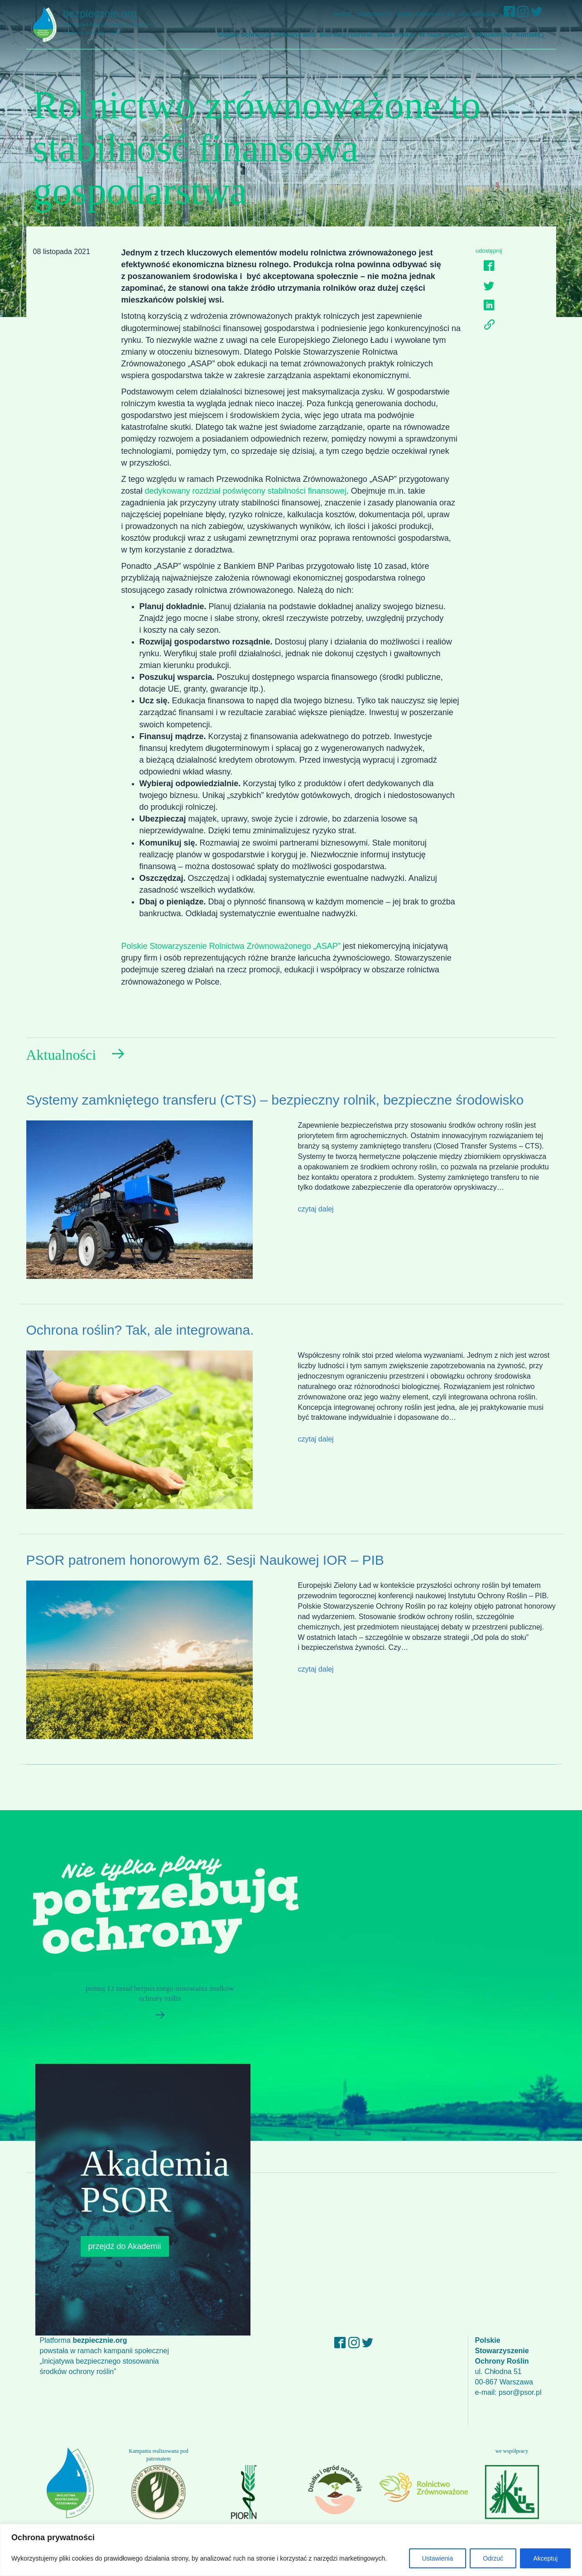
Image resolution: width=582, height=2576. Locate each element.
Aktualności (493, 34)
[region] (291, 2550)
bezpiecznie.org (113, 22)
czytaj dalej (316, 1209)
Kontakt (528, 34)
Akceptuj (545, 2558)
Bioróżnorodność (346, 34)
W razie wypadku (445, 34)
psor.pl (342, 13)
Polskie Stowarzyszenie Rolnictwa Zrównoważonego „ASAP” (231, 946)
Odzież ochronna (244, 34)
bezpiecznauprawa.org (425, 13)
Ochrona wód (295, 34)
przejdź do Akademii (124, 2246)
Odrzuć (493, 2558)
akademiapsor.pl (480, 13)
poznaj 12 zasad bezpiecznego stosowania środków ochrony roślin (156, 2005)
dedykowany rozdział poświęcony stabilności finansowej (245, 490)
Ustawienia (437, 2558)
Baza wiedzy (396, 34)
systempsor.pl (374, 13)
